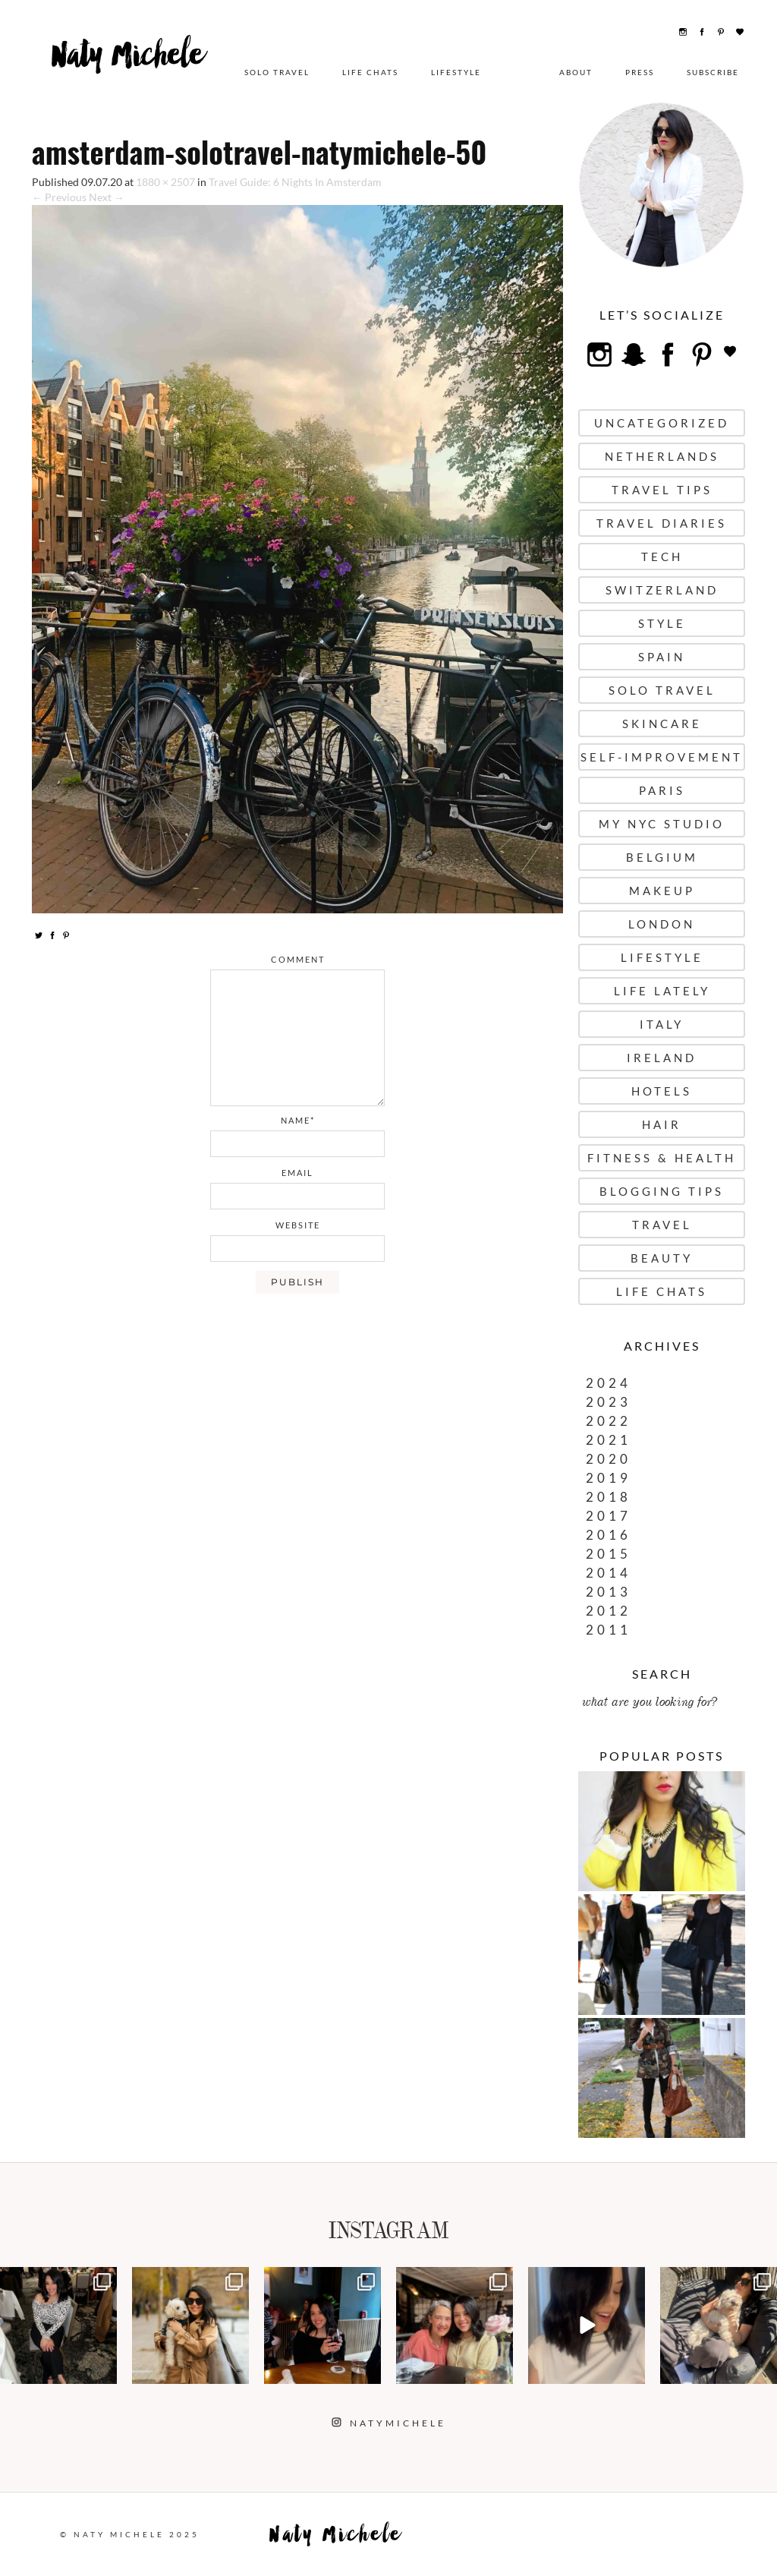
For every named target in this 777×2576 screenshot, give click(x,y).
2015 (608, 1554)
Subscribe (713, 72)
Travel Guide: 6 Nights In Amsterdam (295, 181)
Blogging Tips (661, 1191)
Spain (661, 657)
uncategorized (661, 423)
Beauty (662, 1258)
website (297, 1225)
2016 (608, 1535)
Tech (662, 556)
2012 (608, 1611)
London (661, 924)
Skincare (662, 723)
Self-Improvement (661, 757)
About (576, 72)
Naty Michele (130, 66)
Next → (106, 197)
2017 (608, 1516)
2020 (608, 1459)
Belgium (662, 857)
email (297, 1173)
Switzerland (662, 590)
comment (298, 959)
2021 (608, 1440)
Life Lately (662, 991)
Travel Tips (662, 490)
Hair (661, 1124)
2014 (608, 1573)
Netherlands (662, 456)
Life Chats (370, 72)
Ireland (662, 1057)
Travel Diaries (661, 523)
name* (298, 1120)
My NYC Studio (662, 824)
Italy (662, 1024)
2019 (608, 1478)
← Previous (59, 197)
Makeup (662, 890)
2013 (608, 1592)
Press (639, 72)
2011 (608, 1630)
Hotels (661, 1091)
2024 (608, 1383)
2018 (608, 1497)
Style (662, 623)
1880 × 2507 (165, 181)
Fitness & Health (661, 1158)
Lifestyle (456, 72)
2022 (608, 1421)
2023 (608, 1402)
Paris (662, 790)
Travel (662, 1224)
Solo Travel (277, 72)
